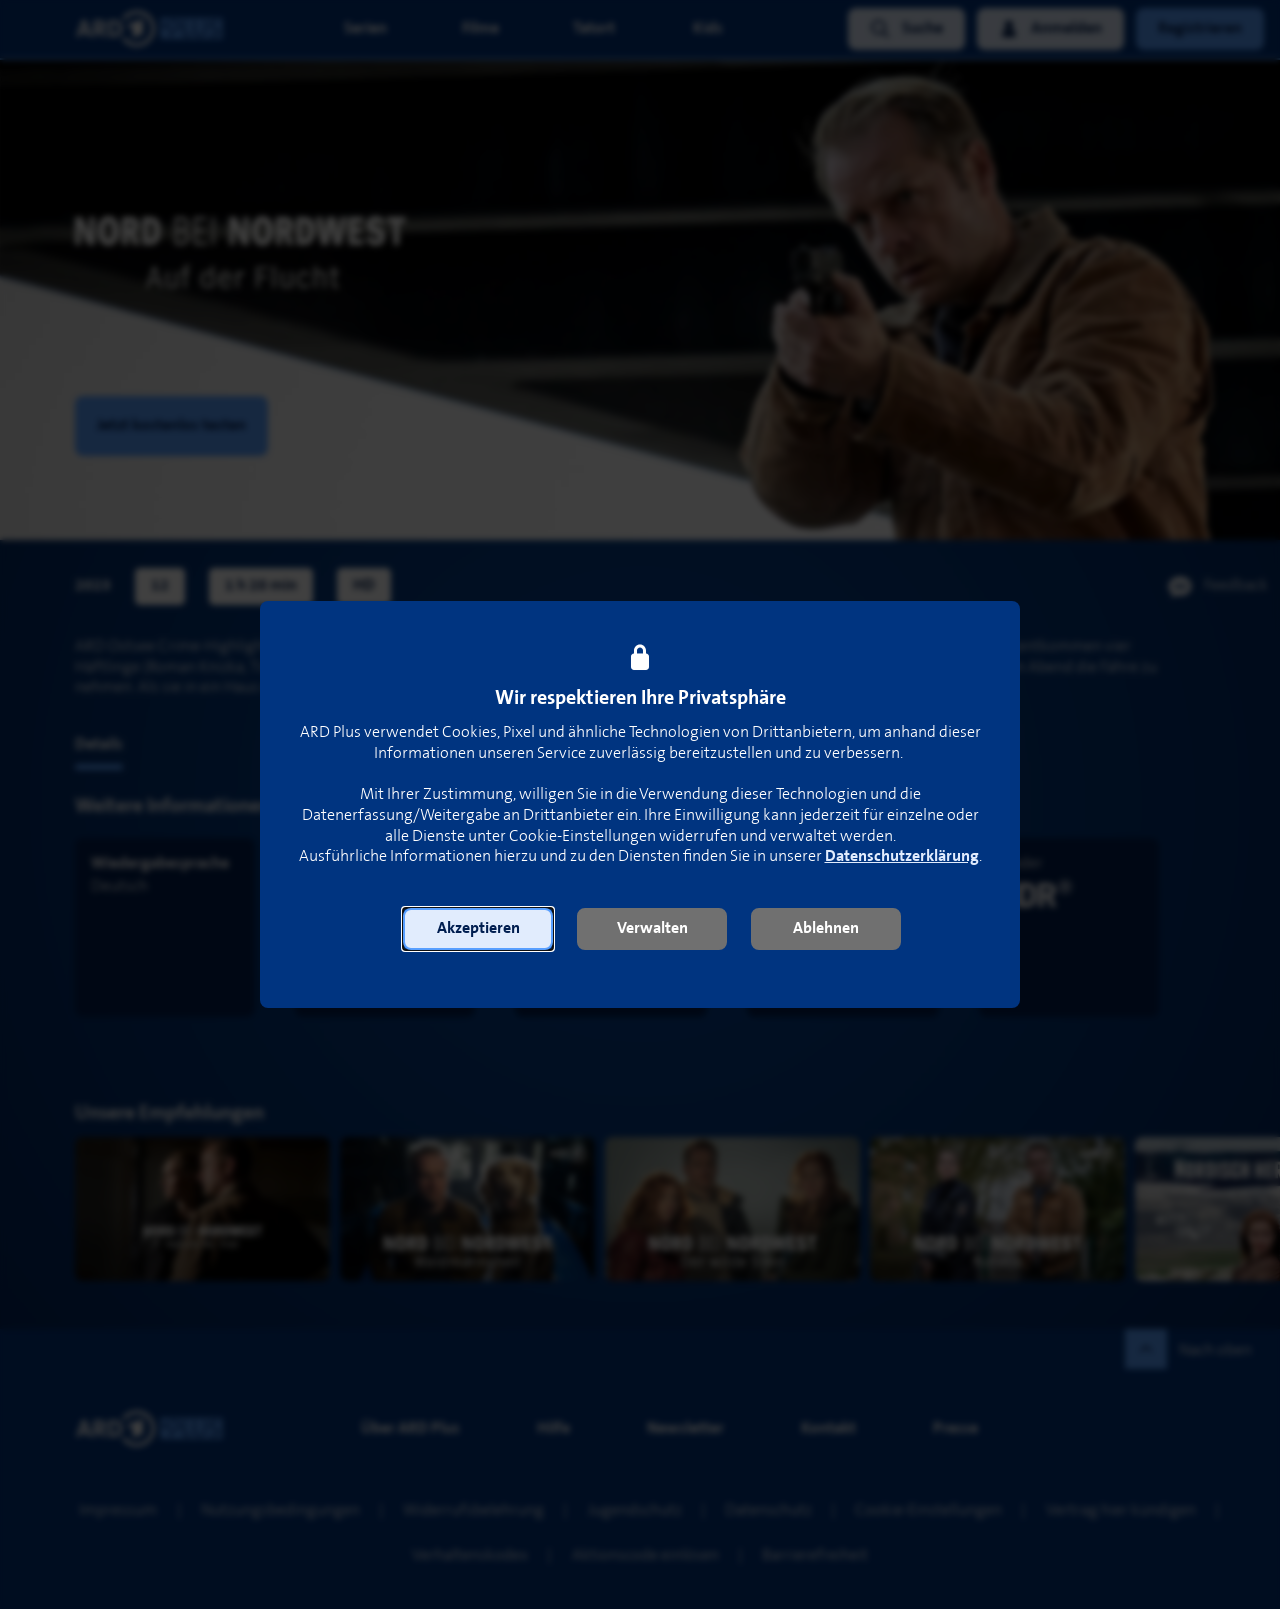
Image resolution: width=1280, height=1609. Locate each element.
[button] (478, 929)
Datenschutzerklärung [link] (902, 856)
